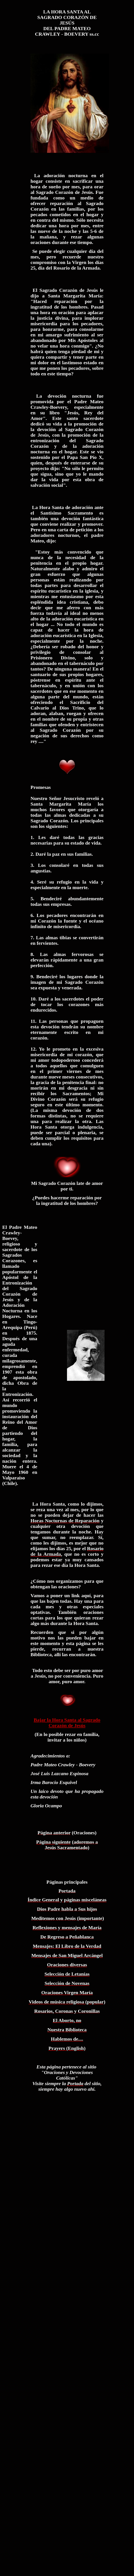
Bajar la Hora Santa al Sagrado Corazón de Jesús (67, 1722)
